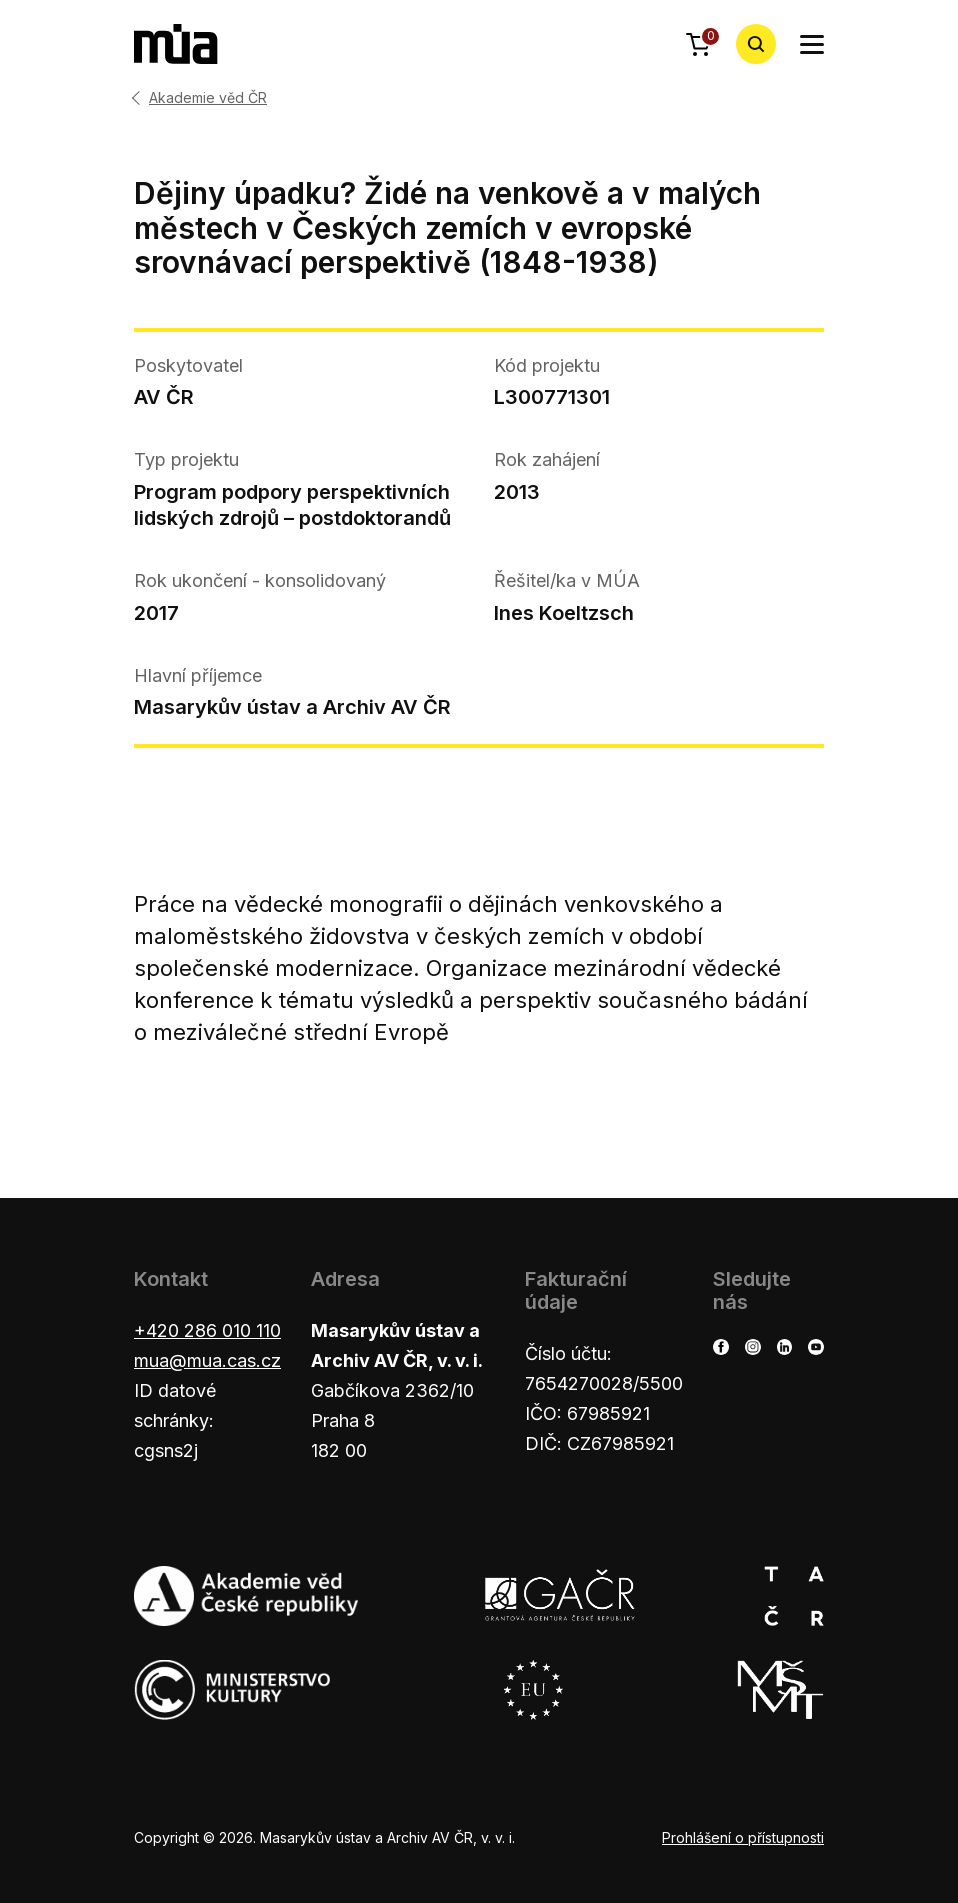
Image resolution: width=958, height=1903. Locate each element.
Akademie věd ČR (208, 98)
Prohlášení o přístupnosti (743, 1837)
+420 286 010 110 (207, 1330)
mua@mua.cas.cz (207, 1360)
